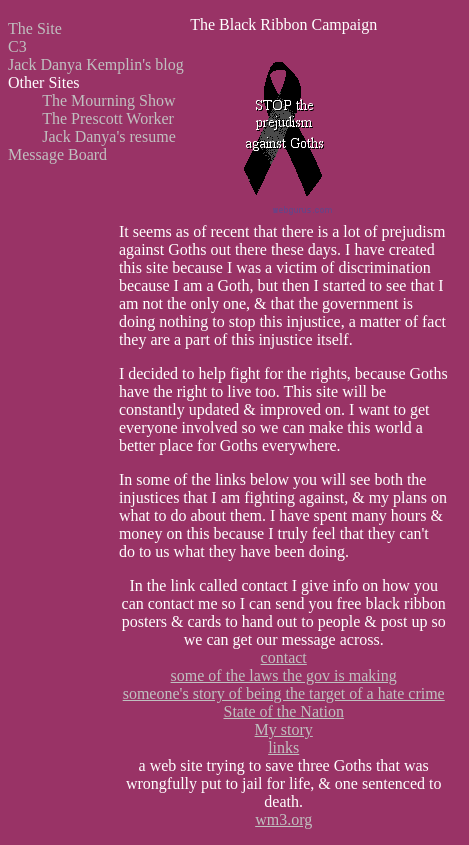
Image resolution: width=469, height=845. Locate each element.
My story (284, 729)
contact (284, 657)
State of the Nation (283, 711)
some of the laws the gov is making (284, 675)
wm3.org (283, 819)
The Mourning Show (108, 100)
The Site (35, 28)
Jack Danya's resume (109, 136)
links (283, 747)
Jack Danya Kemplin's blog (96, 64)
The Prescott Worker (108, 118)
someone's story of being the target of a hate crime (284, 693)
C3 (17, 46)
